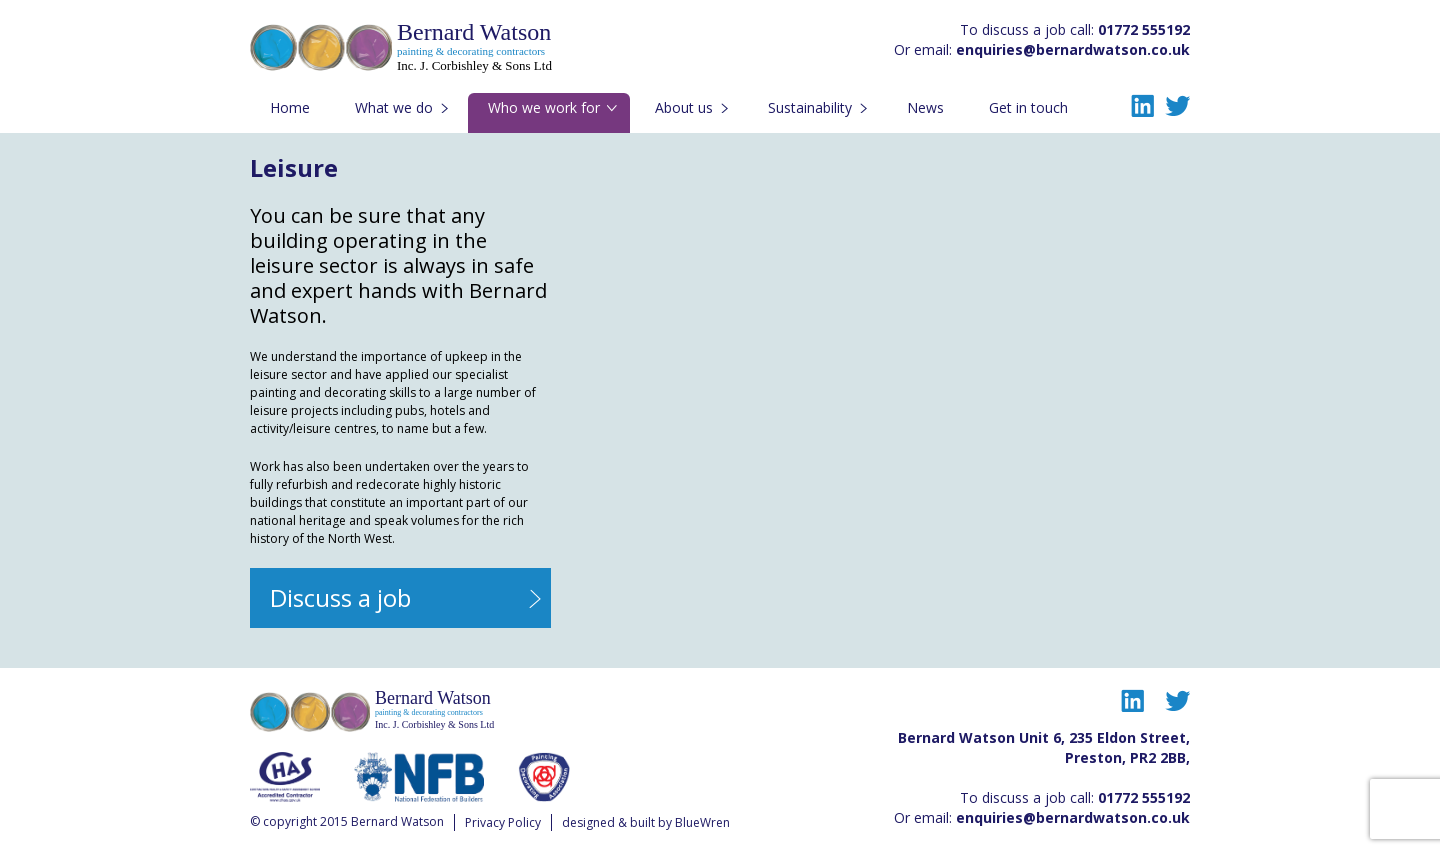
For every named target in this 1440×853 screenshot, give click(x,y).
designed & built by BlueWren (646, 822)
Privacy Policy (503, 822)
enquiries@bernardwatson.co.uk (1073, 49)
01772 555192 (1144, 29)
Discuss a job (340, 597)
